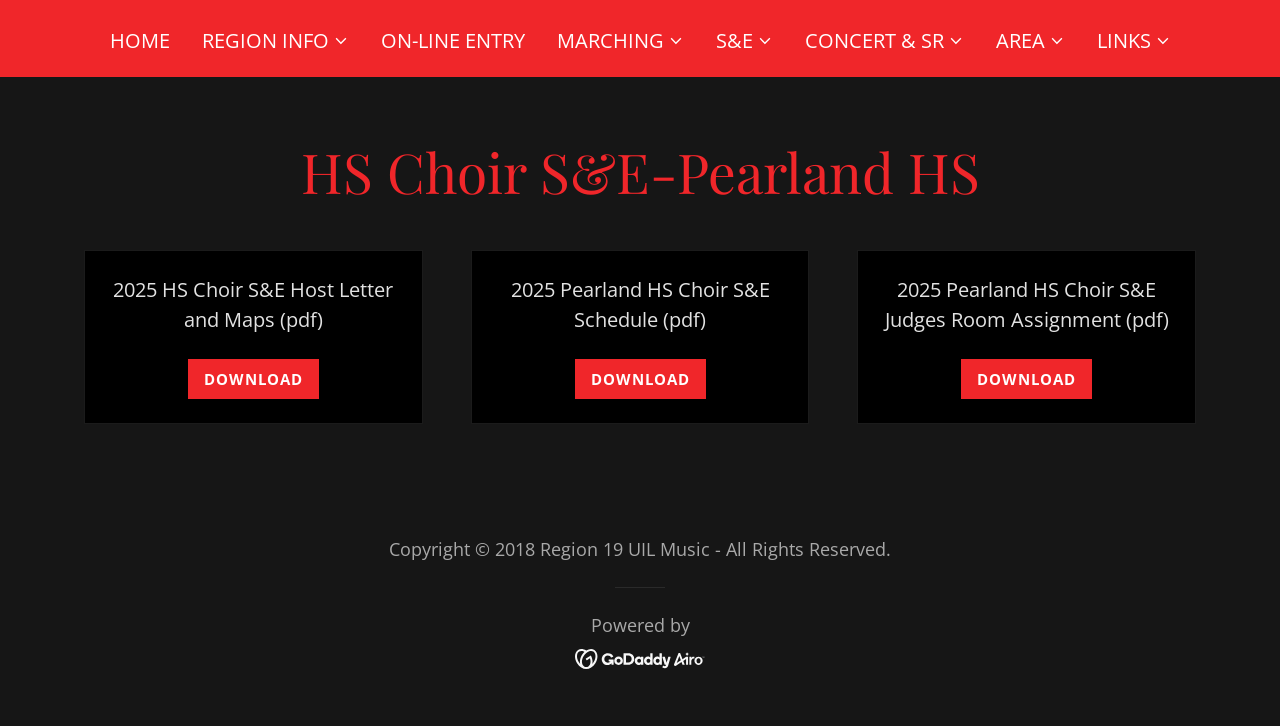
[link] (640, 656)
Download (253, 379)
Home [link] (140, 40)
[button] (275, 41)
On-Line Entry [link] (453, 40)
